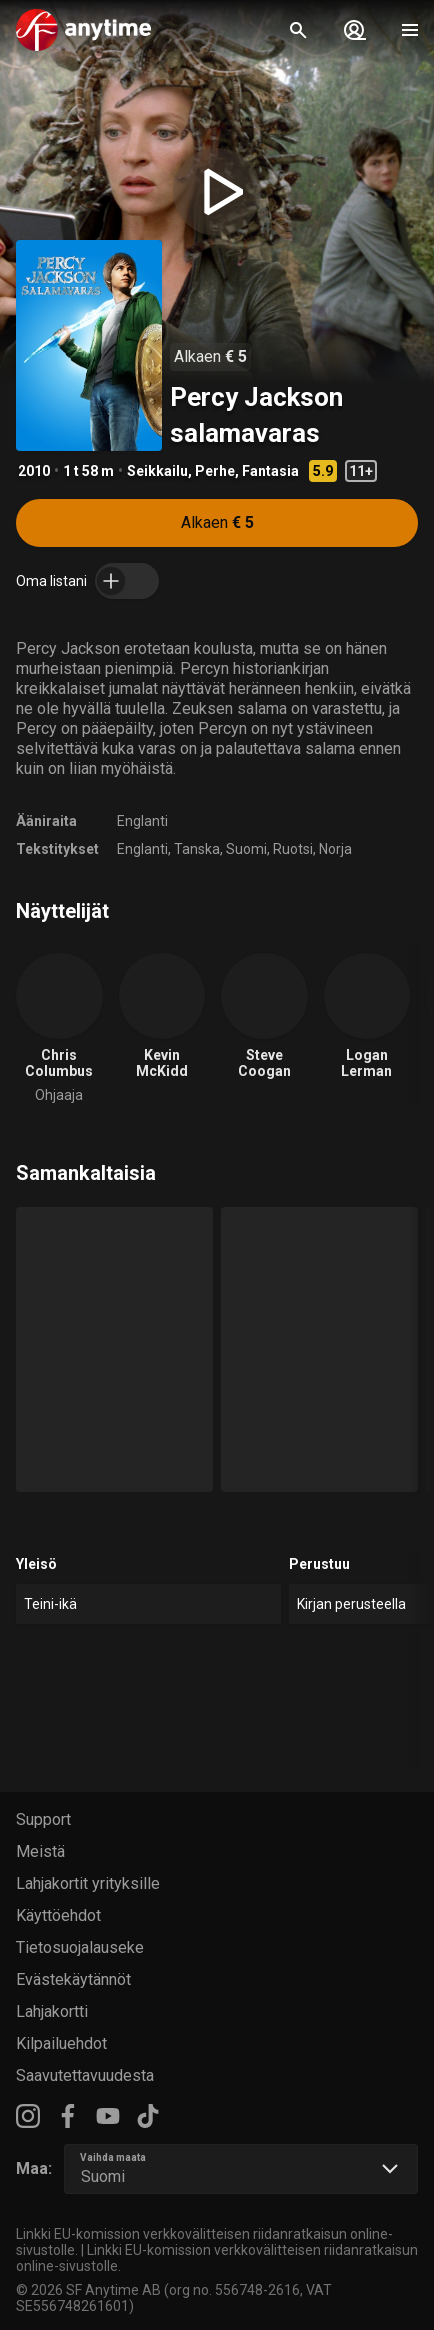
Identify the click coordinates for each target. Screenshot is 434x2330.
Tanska (197, 849)
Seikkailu (157, 471)
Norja (335, 849)
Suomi (246, 849)
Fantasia (270, 471)
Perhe (215, 471)
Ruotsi (293, 849)
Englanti (142, 821)
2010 (34, 471)
